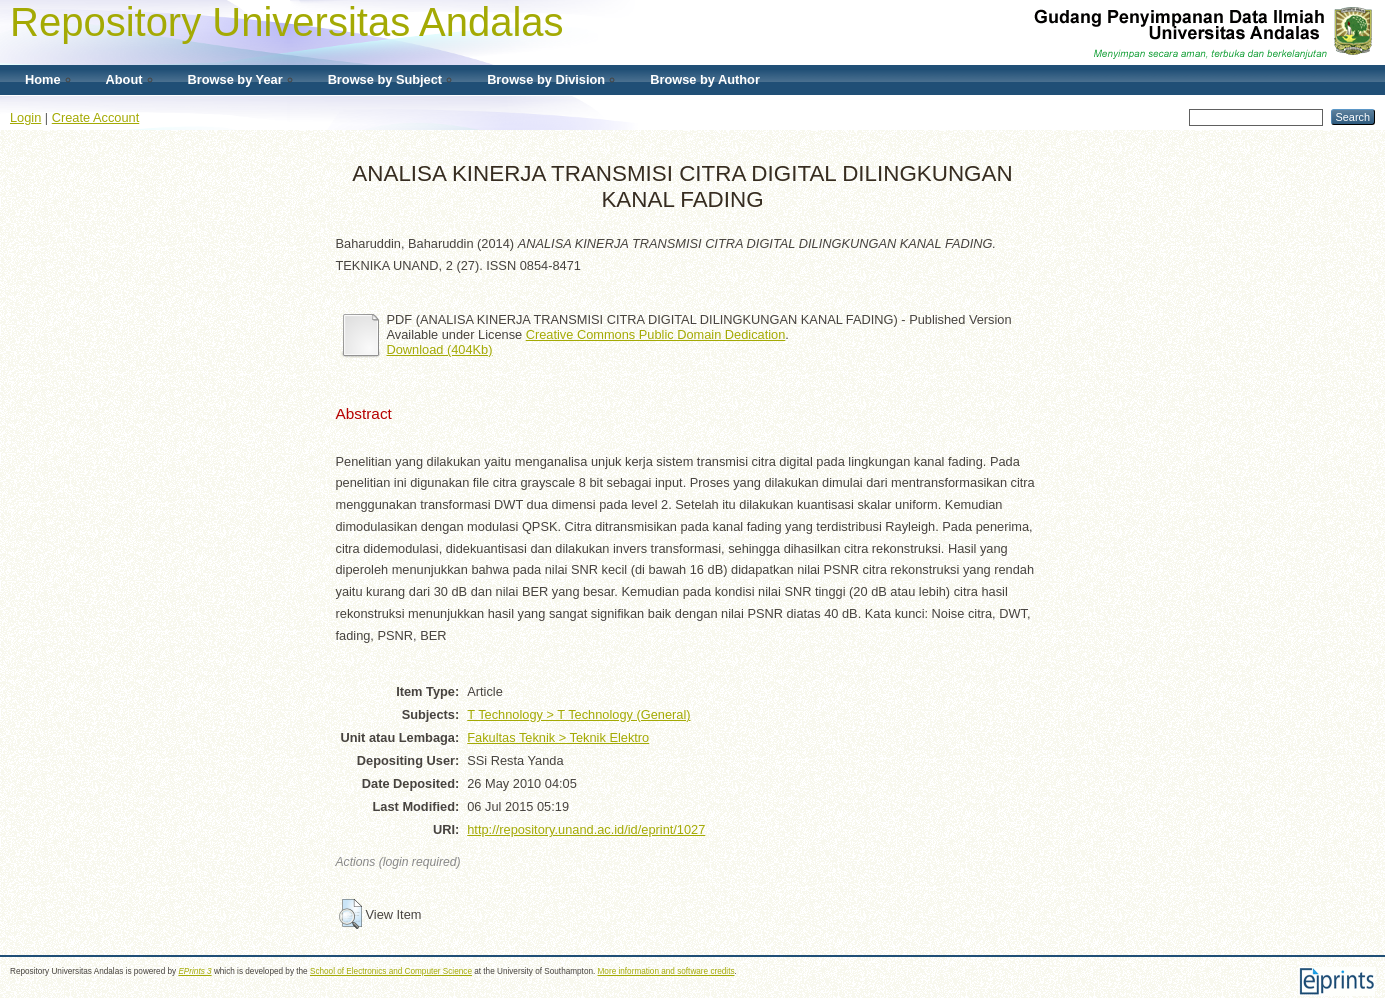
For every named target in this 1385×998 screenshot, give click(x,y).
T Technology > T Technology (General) (578, 714)
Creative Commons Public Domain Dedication (656, 334)
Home (43, 79)
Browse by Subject (385, 79)
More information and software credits (666, 971)
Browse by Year (235, 79)
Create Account (96, 117)
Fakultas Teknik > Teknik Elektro (558, 737)
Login (25, 117)
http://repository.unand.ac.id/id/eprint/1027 (586, 829)
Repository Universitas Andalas (287, 22)
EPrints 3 (194, 971)
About (124, 79)
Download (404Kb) (440, 349)
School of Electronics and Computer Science (391, 971)
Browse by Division (546, 79)
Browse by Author (705, 79)
